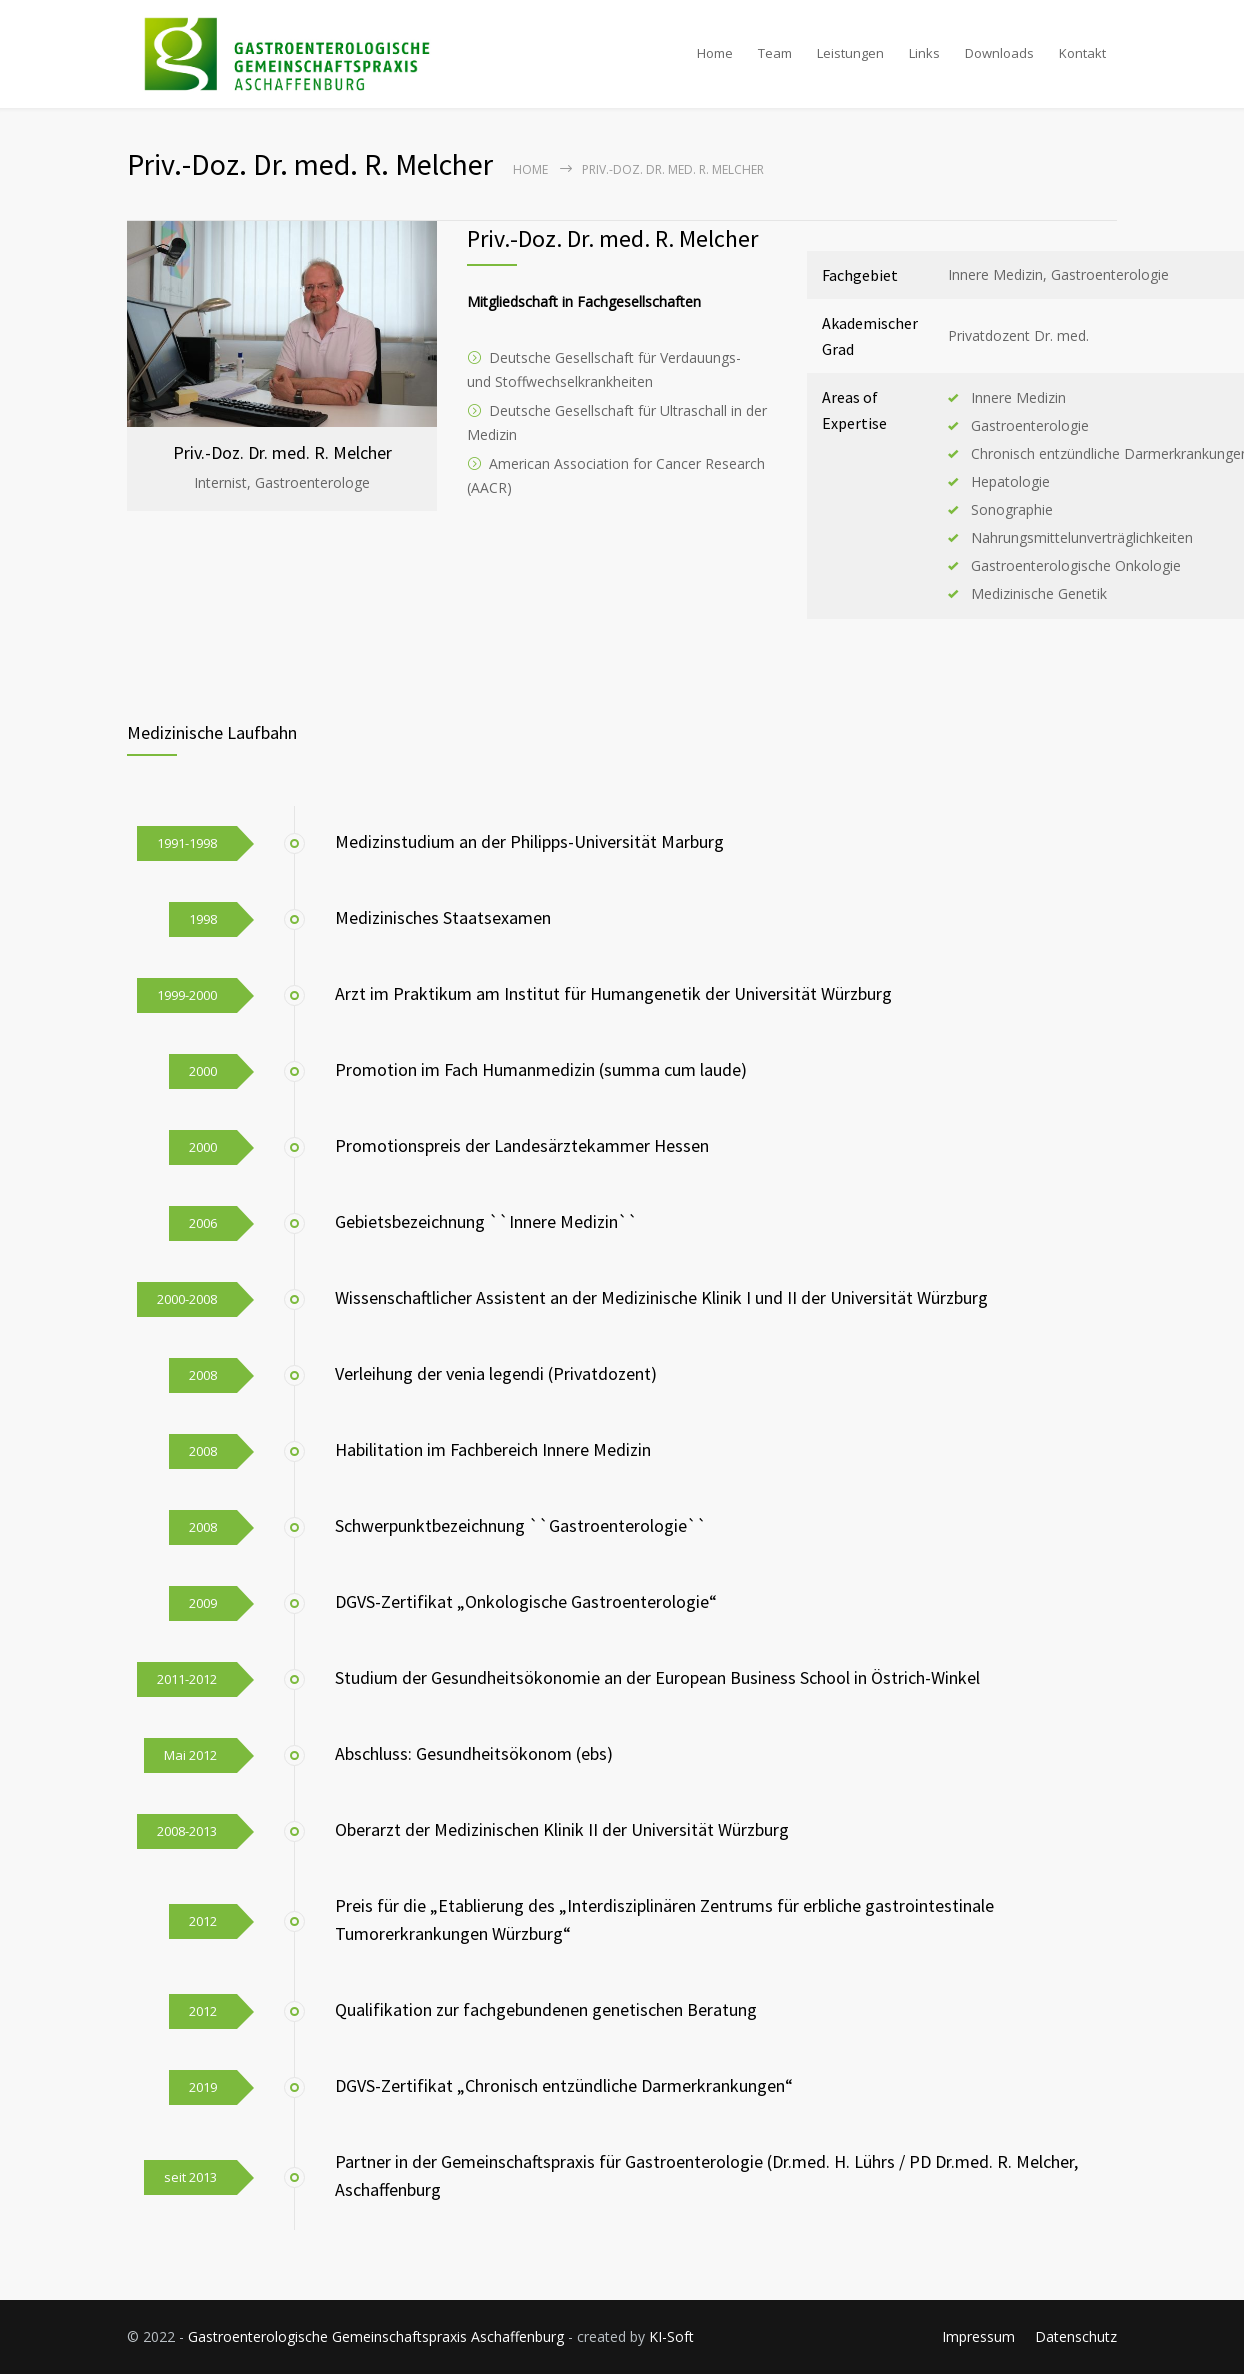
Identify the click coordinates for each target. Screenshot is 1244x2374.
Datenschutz (1076, 2336)
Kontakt (1082, 53)
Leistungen (850, 53)
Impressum (978, 2336)
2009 (203, 1603)
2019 (203, 2087)
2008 (203, 1375)
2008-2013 (187, 1831)
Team (775, 53)
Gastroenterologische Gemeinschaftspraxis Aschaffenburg (376, 2336)
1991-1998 (187, 843)
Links (924, 53)
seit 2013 (190, 2177)
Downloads (999, 53)
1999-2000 (187, 995)
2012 (203, 1921)
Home (715, 53)
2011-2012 (187, 1679)
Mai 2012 (190, 1755)
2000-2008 (187, 1299)
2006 (203, 1223)
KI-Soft (671, 2336)
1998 (203, 919)
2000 (203, 1071)
